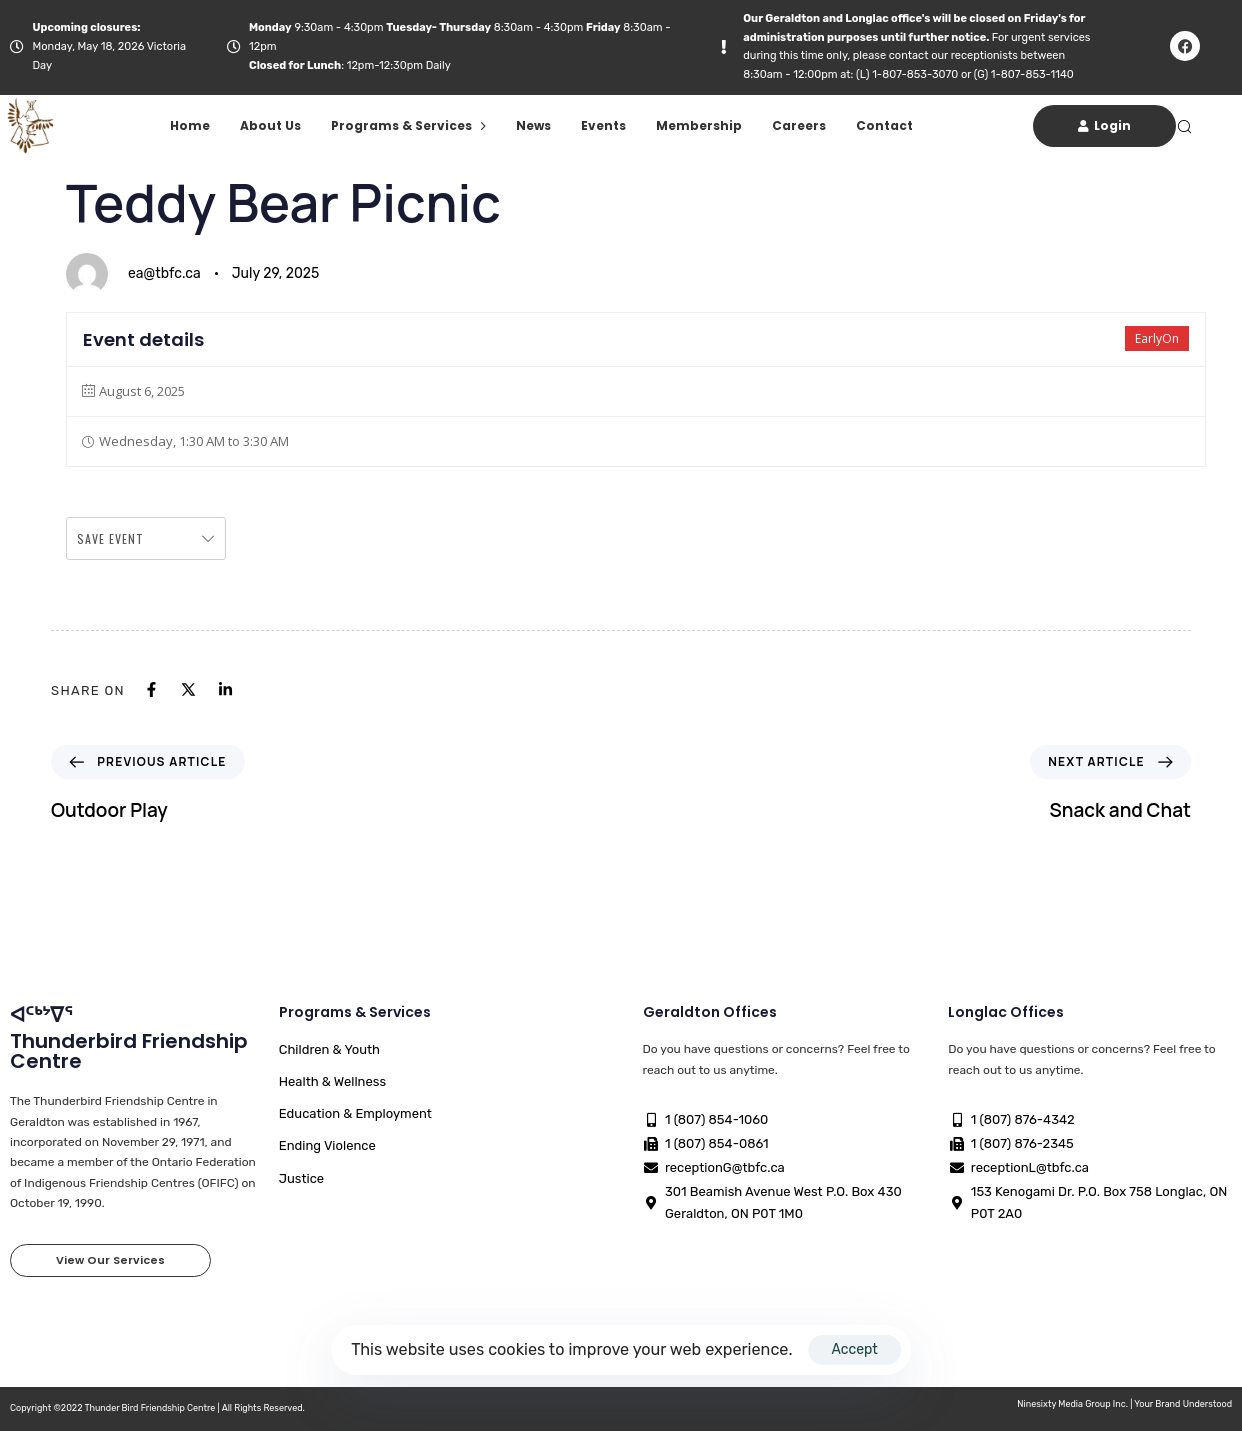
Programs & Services (408, 125)
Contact (884, 125)
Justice (301, 1178)
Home (190, 125)
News (533, 125)
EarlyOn (1157, 338)
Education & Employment (355, 1113)
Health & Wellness (332, 1081)
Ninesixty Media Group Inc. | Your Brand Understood (1124, 1404)
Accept (854, 1349)
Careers (799, 125)
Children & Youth (329, 1049)
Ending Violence (327, 1145)
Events (603, 125)
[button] (1184, 126)
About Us (270, 125)
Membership (699, 125)
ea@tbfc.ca (164, 273)
